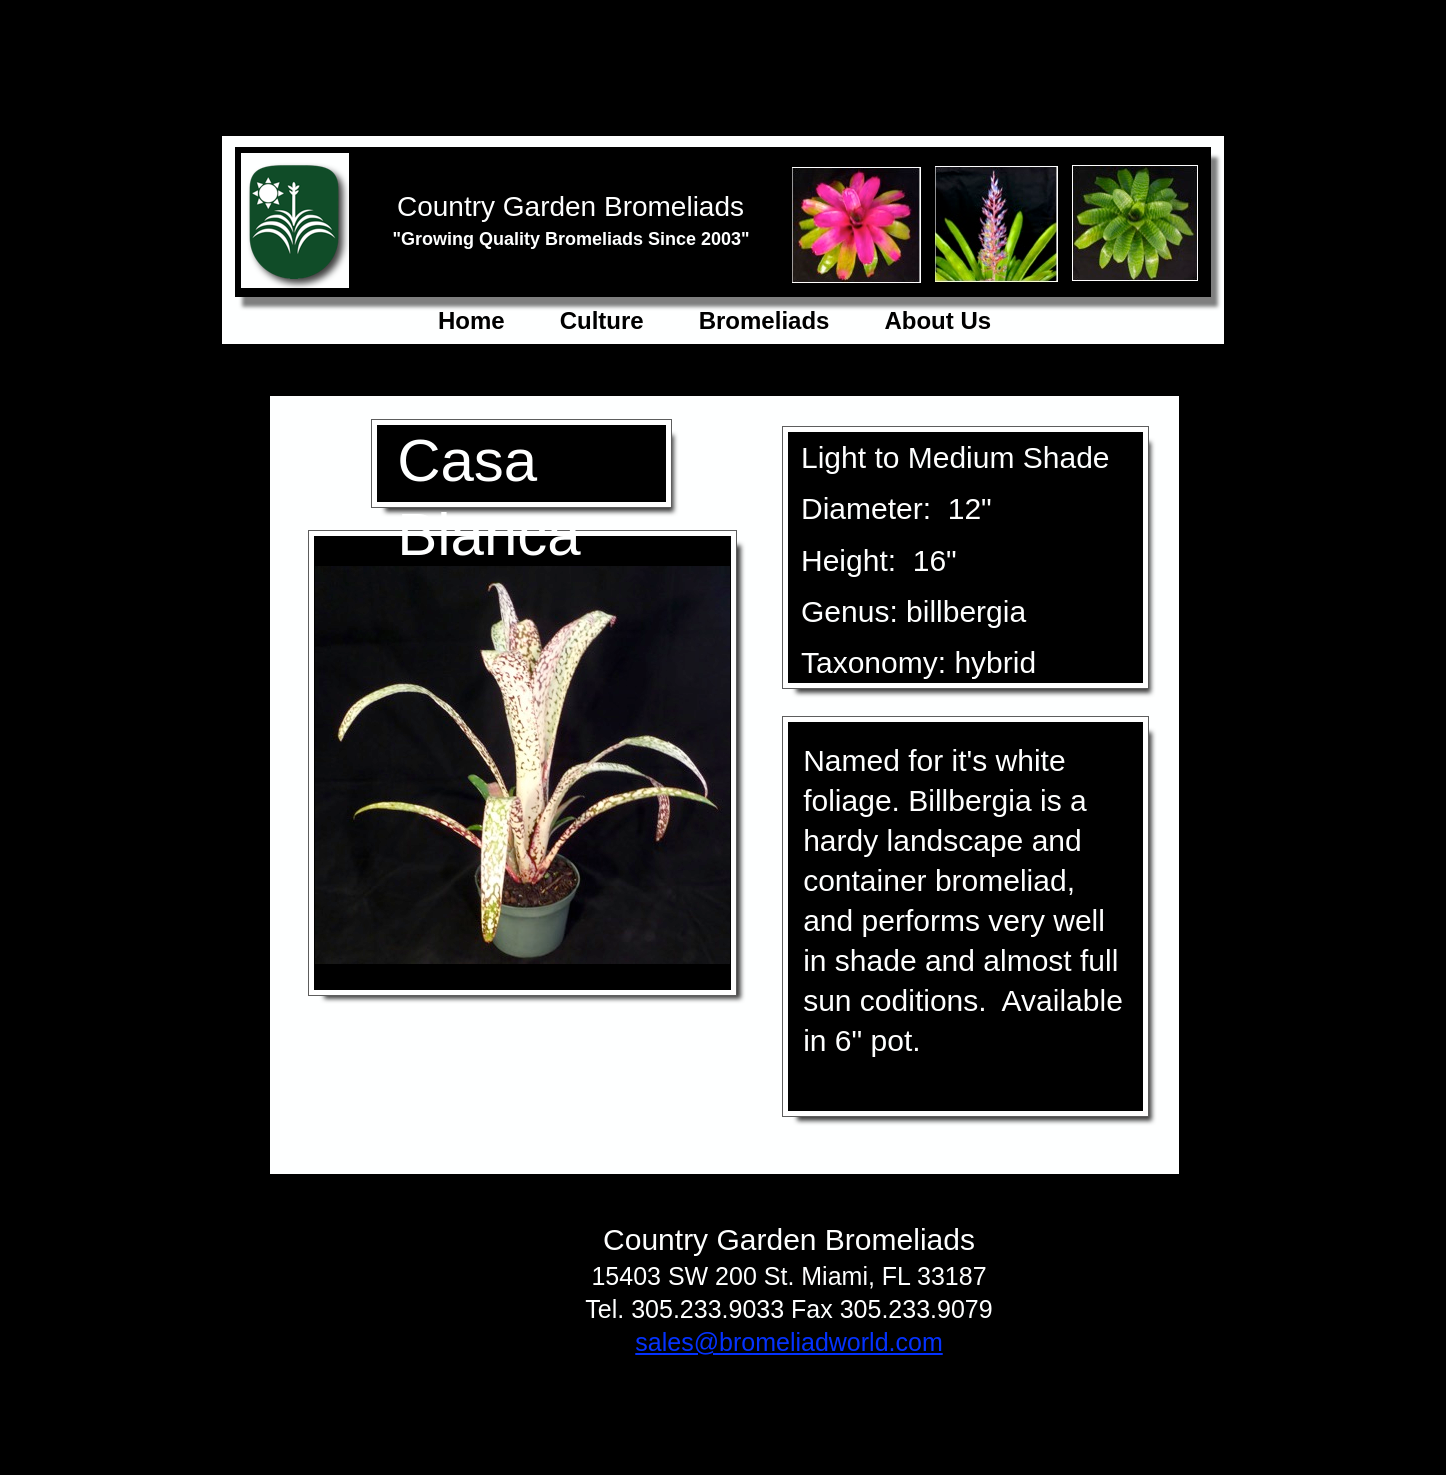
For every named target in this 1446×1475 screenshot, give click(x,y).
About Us (937, 320)
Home (471, 320)
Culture (602, 320)
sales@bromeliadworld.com (788, 1342)
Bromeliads (764, 320)
